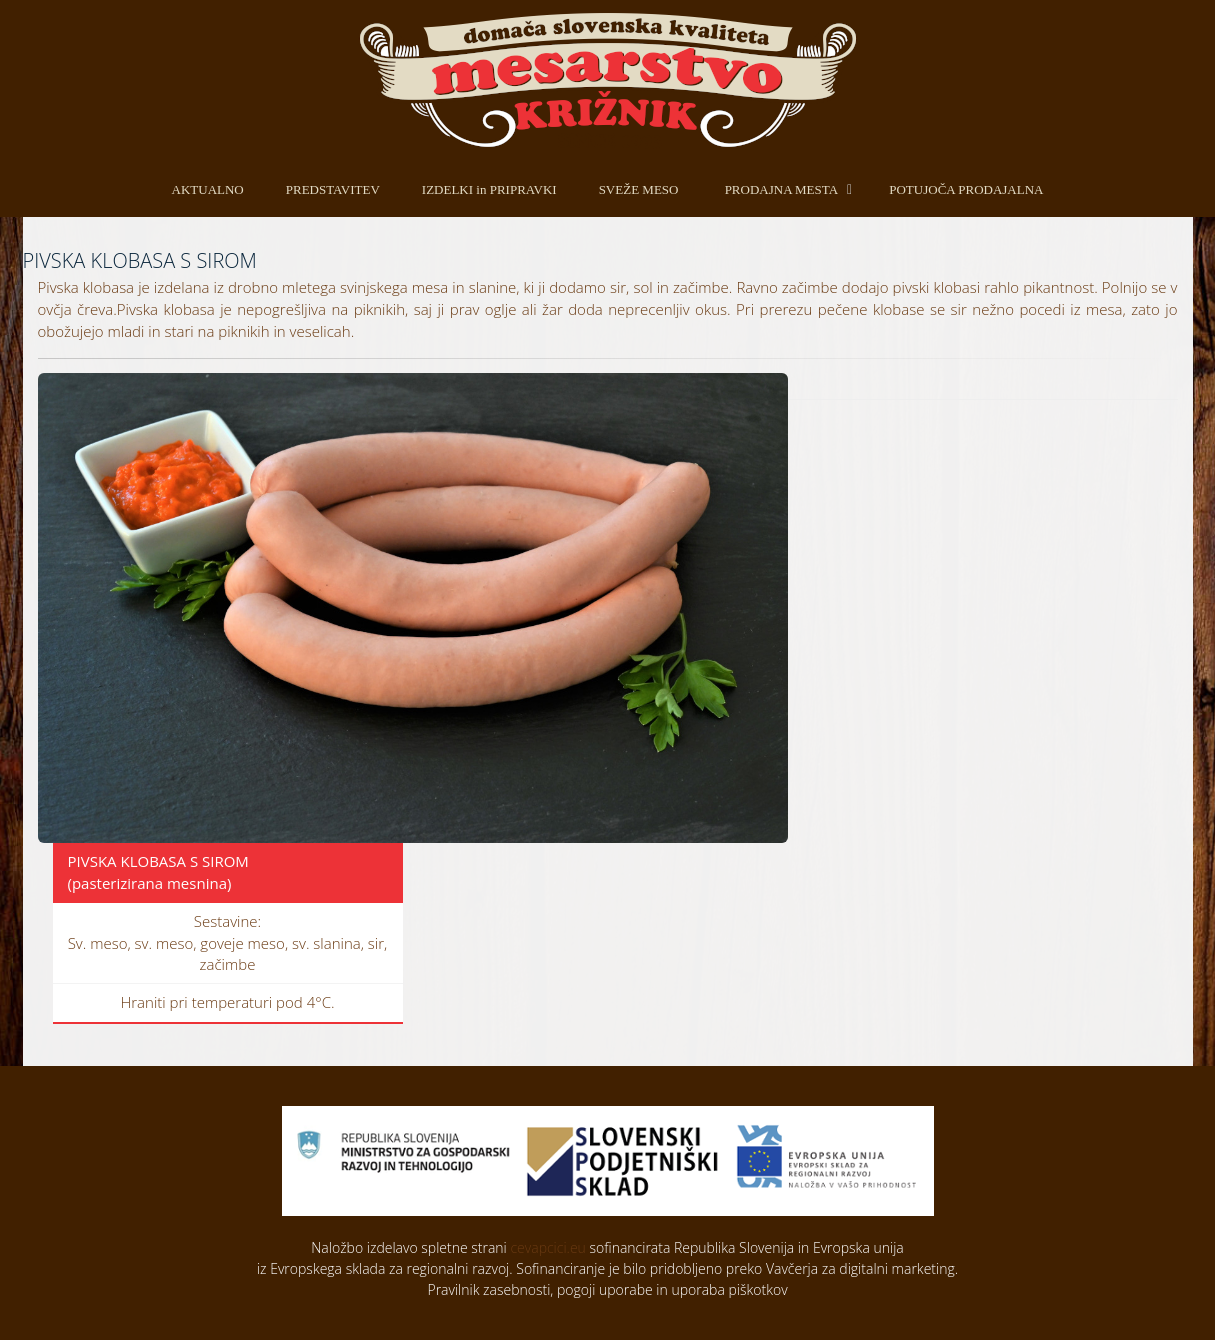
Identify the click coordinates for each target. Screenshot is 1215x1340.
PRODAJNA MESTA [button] (781, 189)
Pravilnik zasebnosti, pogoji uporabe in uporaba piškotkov (607, 1289)
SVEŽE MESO (639, 189)
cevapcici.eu (547, 1247)
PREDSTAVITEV (333, 189)
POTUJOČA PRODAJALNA (966, 189)
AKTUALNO (208, 189)
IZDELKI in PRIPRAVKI (489, 189)
